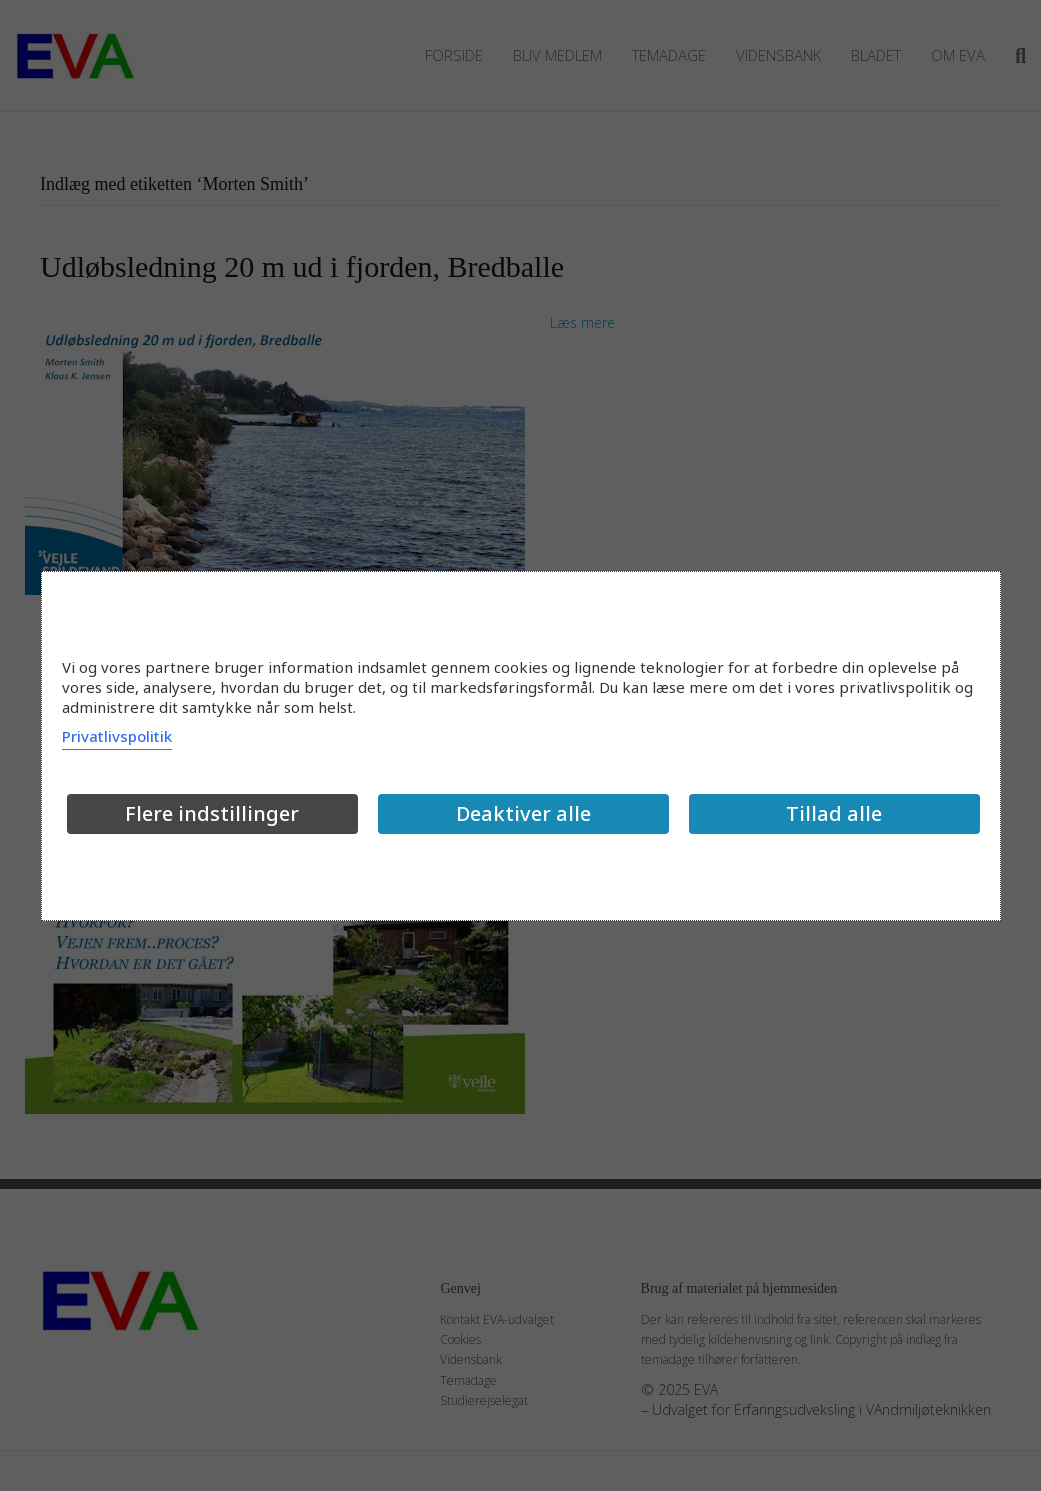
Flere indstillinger (212, 813)
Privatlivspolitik (117, 736)
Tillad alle (834, 813)
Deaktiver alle (523, 813)
